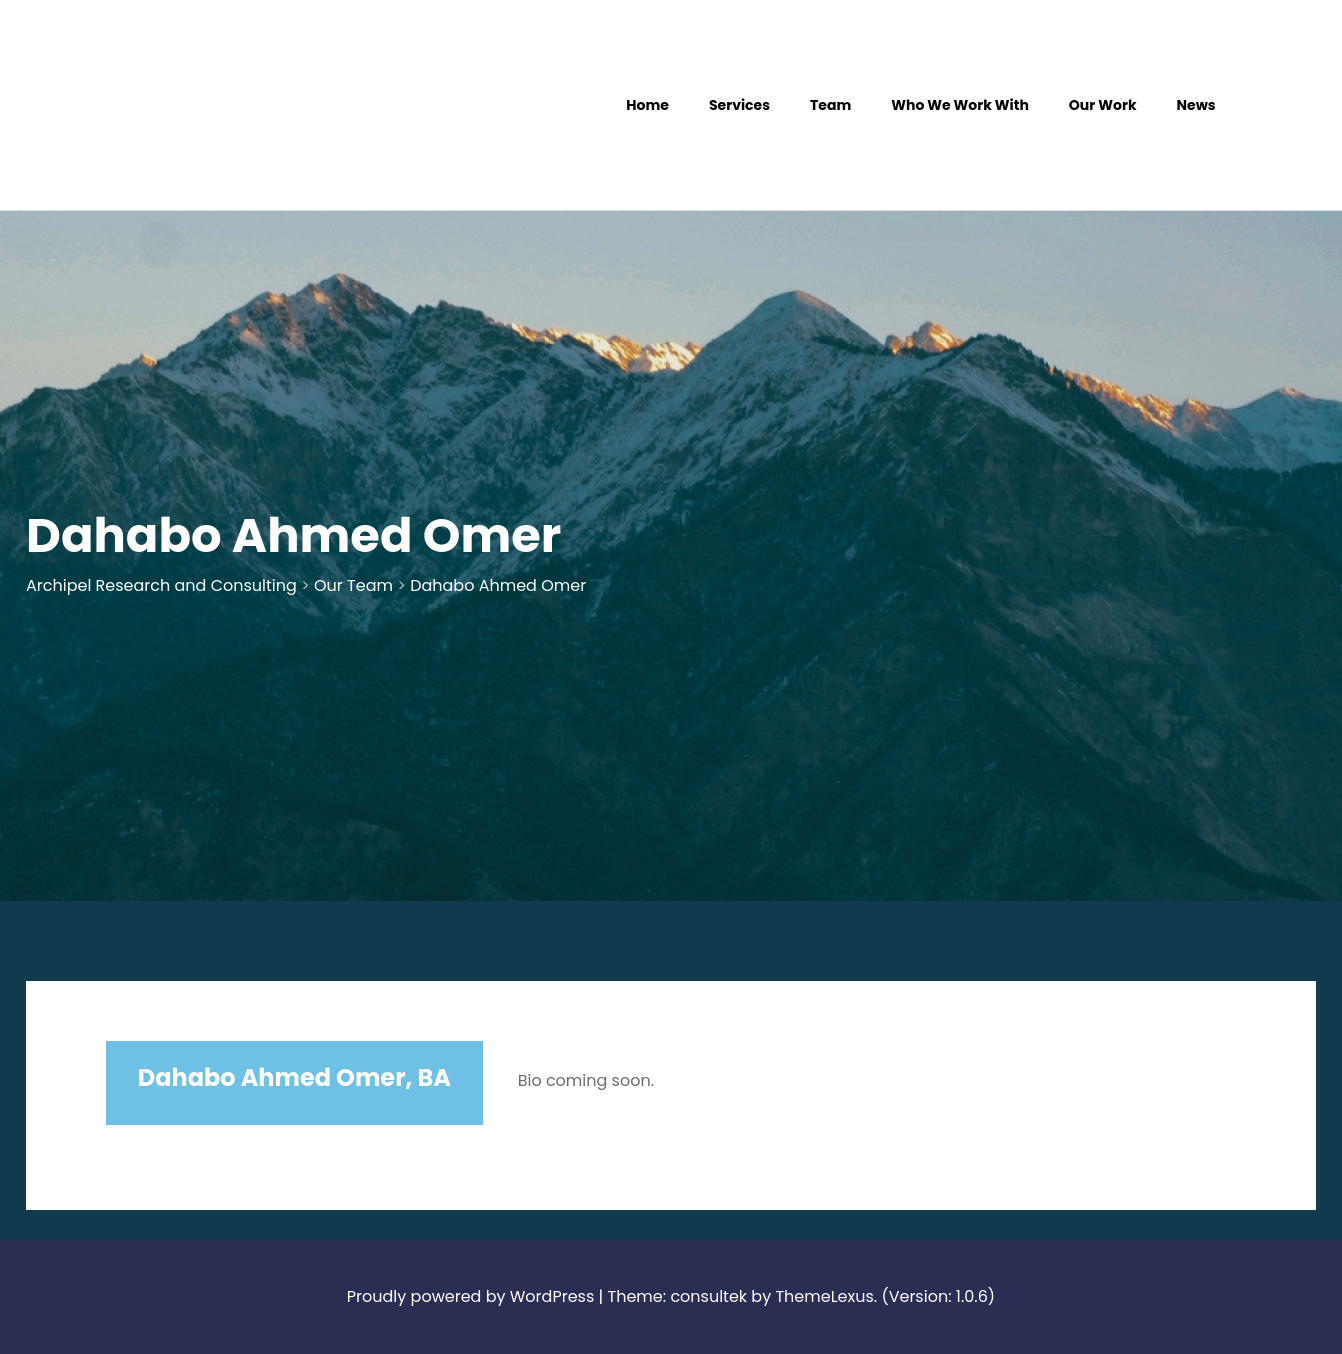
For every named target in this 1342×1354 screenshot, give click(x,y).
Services (739, 105)
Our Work (1103, 105)
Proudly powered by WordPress (470, 1296)
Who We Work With (960, 105)
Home (647, 105)
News (1196, 105)
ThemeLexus (824, 1296)
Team (830, 105)
